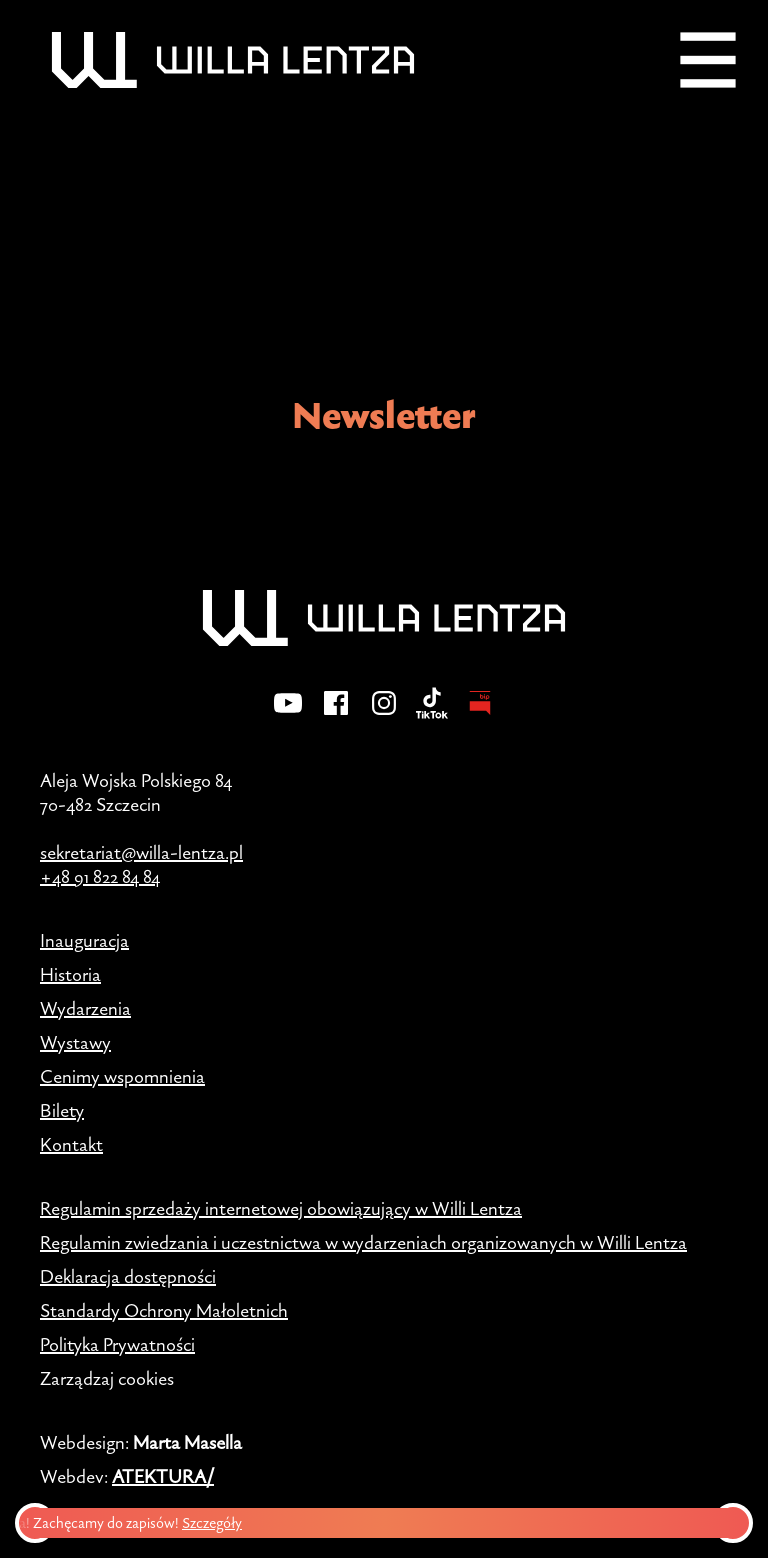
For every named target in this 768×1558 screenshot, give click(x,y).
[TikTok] (432, 716)
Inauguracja (84, 940)
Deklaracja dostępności (128, 1276)
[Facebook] (336, 716)
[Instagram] (384, 716)
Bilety (62, 1110)
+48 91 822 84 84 (100, 876)
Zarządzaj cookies (107, 1378)
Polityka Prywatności (117, 1344)
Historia (70, 974)
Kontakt (71, 1144)
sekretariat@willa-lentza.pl (141, 852)
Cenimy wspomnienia (122, 1076)
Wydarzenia (85, 1008)
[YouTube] (288, 716)
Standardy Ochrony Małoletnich (164, 1310)
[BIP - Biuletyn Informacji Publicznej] (480, 716)
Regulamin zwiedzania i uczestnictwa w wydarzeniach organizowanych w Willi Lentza (363, 1242)
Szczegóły (218, 1522)
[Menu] (708, 60)
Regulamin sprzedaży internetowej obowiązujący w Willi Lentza (281, 1208)
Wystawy (75, 1042)
